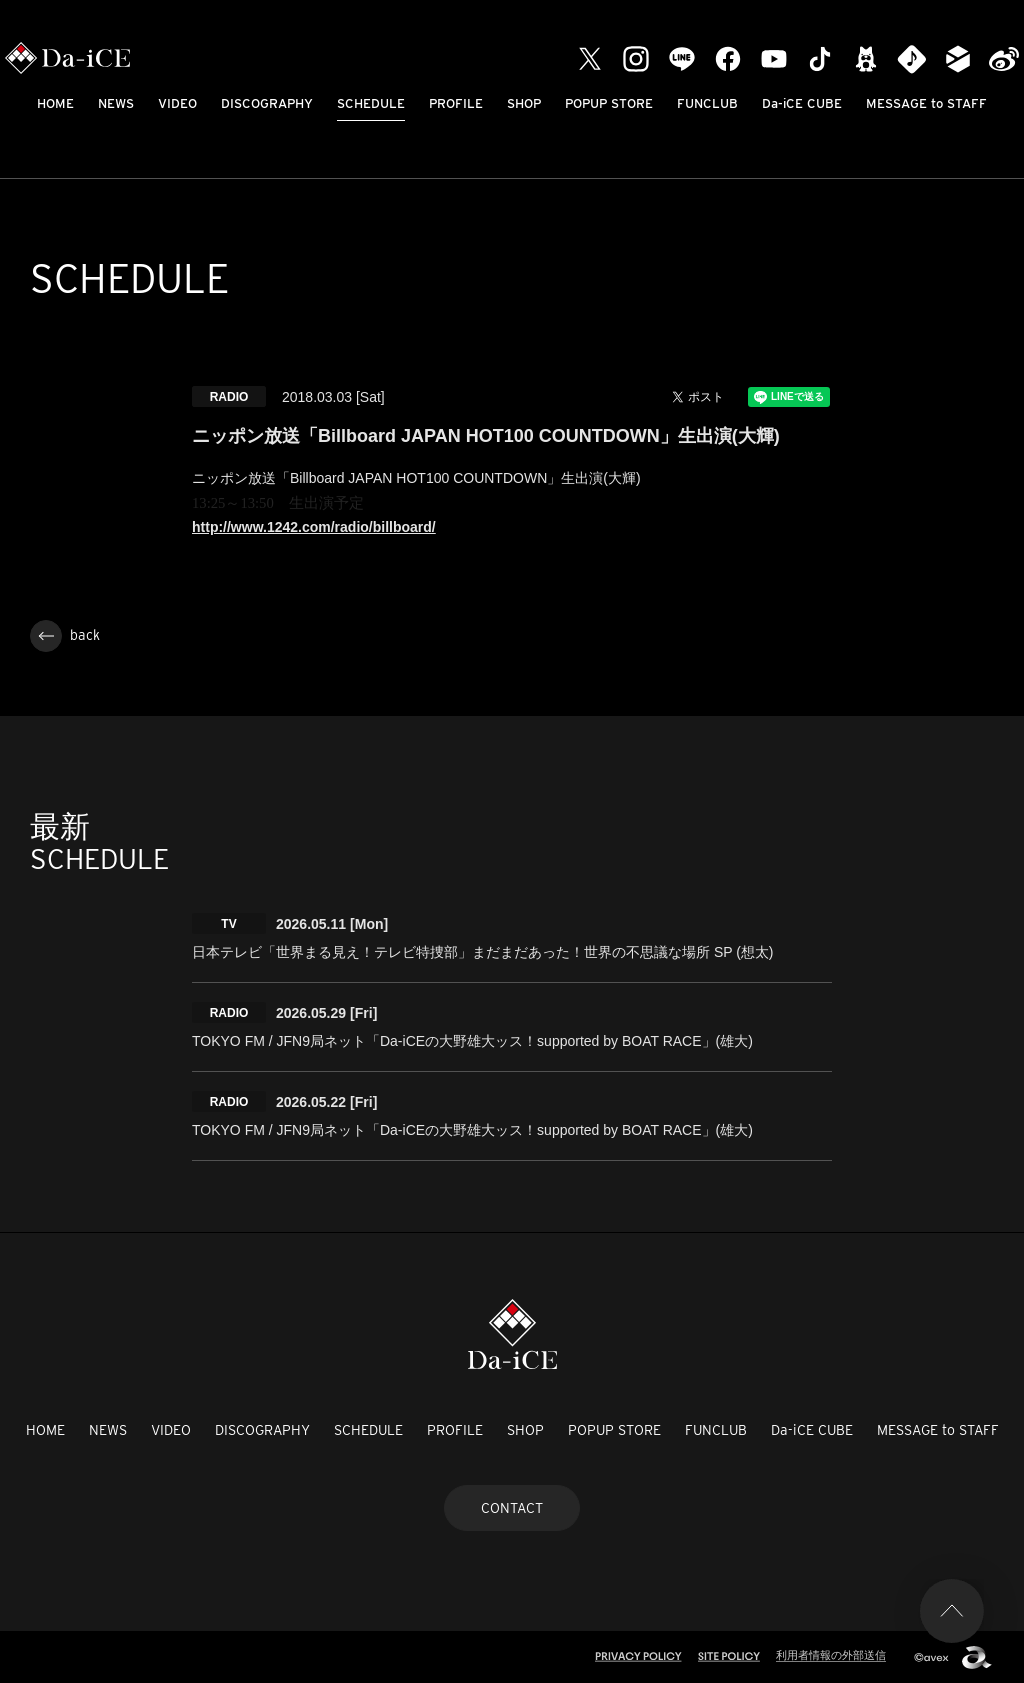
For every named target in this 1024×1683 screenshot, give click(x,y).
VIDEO (177, 103)
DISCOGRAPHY (267, 103)
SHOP (524, 103)
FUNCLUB (707, 103)
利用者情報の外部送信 (831, 1655)
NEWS (116, 103)
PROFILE (456, 103)
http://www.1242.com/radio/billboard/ (314, 527)
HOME (55, 103)
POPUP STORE (609, 103)
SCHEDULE (371, 103)
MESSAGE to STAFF (926, 103)
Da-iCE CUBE (802, 103)
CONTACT (512, 1508)
